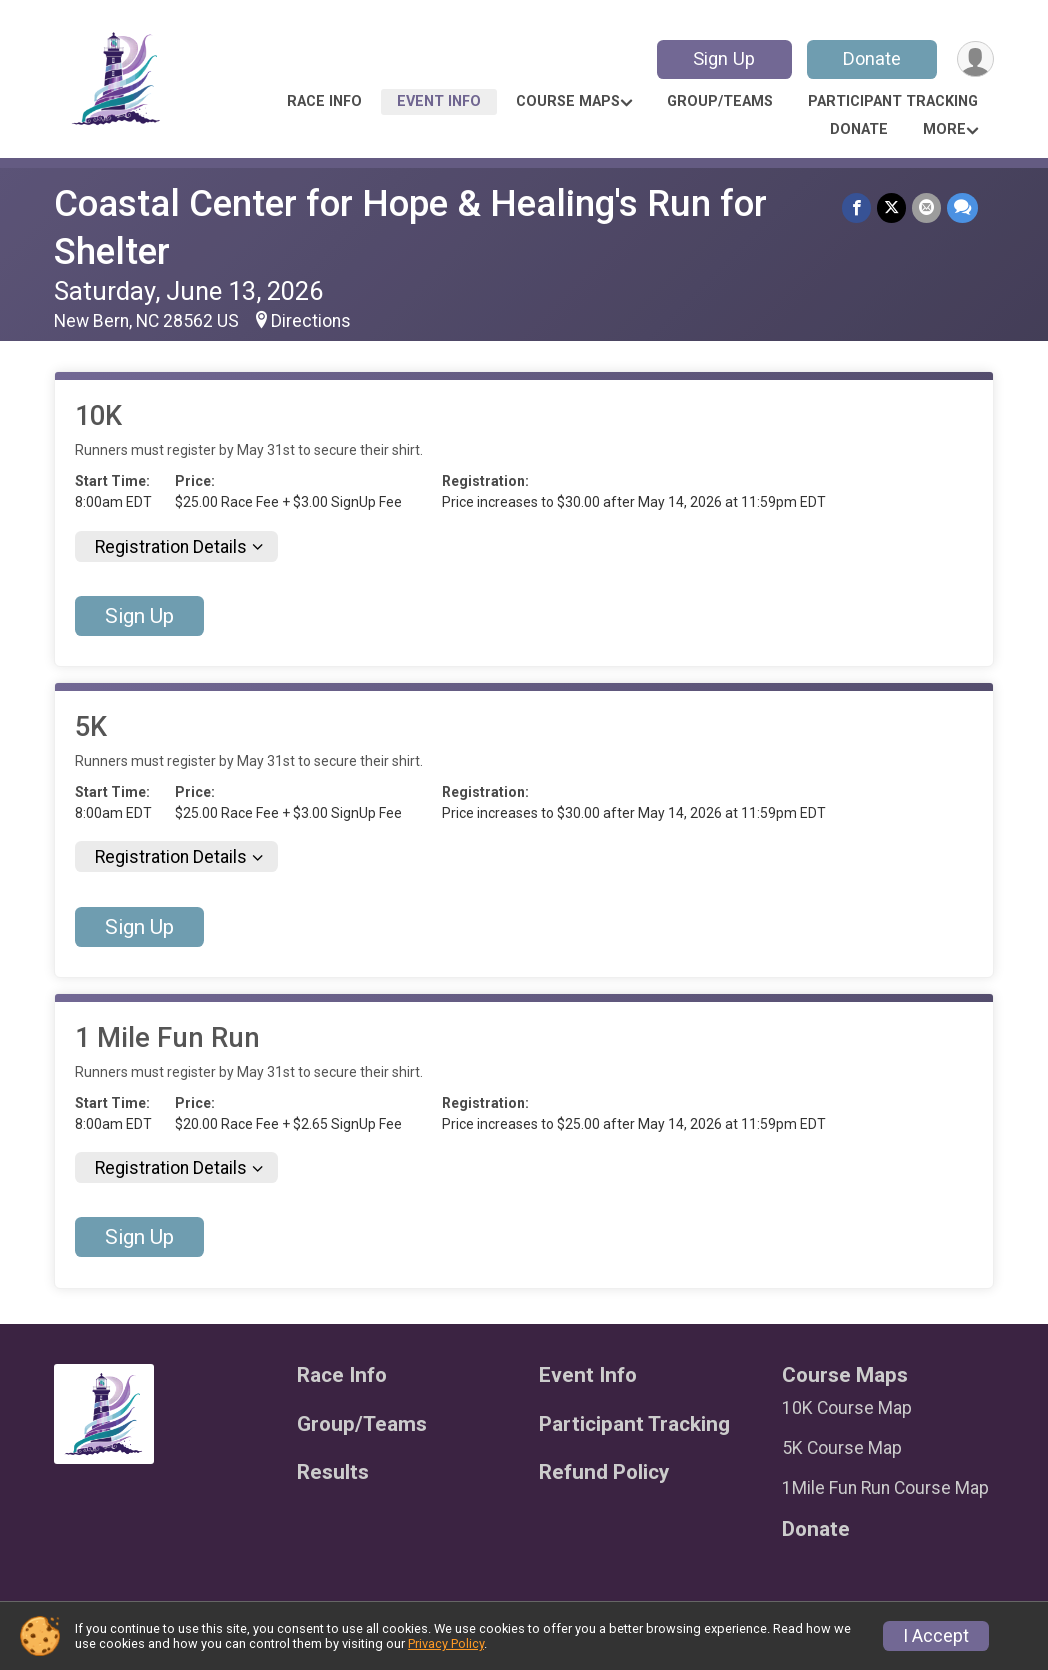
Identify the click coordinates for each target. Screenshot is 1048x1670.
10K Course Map (847, 1408)
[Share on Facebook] (856, 207)
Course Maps (568, 101)
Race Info (324, 101)
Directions (311, 321)
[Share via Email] (926, 207)
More (944, 129)
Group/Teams (720, 101)
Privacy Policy (446, 1643)
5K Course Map (842, 1448)
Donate (872, 58)
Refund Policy (604, 1472)
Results (333, 1472)
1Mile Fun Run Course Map (885, 1488)
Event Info (439, 101)
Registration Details (171, 547)
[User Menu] (975, 59)
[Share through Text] (962, 207)
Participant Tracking (893, 101)
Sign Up (724, 58)
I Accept (936, 1636)
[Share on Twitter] (891, 207)
